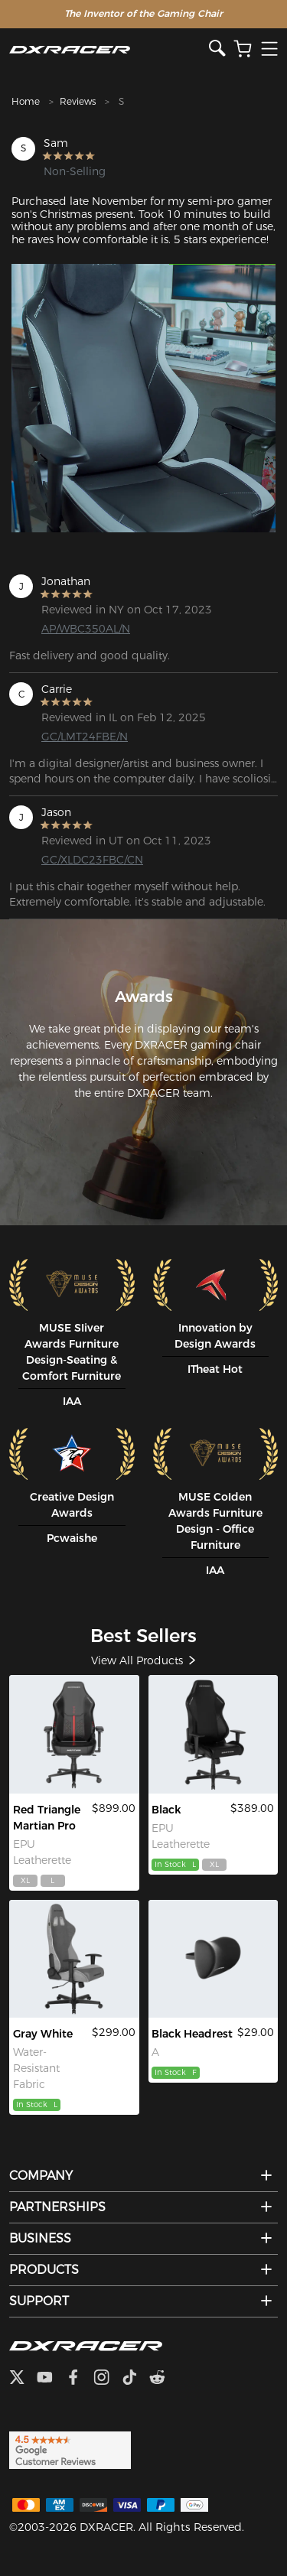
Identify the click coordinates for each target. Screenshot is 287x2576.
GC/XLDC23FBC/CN (92, 860)
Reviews (78, 101)
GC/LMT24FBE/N (84, 736)
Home (25, 101)
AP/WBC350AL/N (85, 629)
